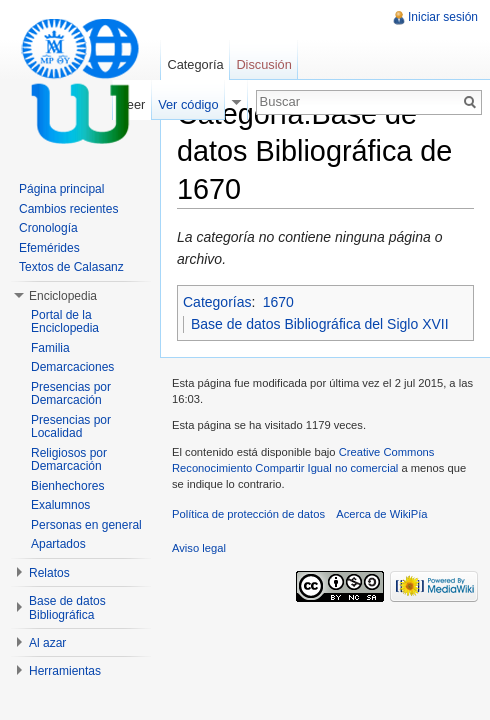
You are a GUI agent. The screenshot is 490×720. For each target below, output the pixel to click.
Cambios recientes (68, 209)
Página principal (61, 189)
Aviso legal (199, 548)
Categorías (217, 302)
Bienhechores (67, 486)
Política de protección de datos (248, 514)
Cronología (48, 228)
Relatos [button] (49, 573)
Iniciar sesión (443, 17)
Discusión (263, 64)
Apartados (58, 544)
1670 (278, 302)
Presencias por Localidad (71, 427)
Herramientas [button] (65, 671)
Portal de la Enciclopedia (65, 322)
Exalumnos (60, 505)
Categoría (195, 64)
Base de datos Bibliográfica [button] (67, 608)
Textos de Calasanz (71, 267)
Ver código (188, 104)
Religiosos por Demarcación (69, 460)
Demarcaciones (72, 367)
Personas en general (86, 525)
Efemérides (49, 248)
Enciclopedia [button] (63, 296)
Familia (50, 348)
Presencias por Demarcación (71, 394)
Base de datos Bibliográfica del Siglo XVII (320, 324)
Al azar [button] (47, 643)
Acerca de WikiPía (381, 514)
